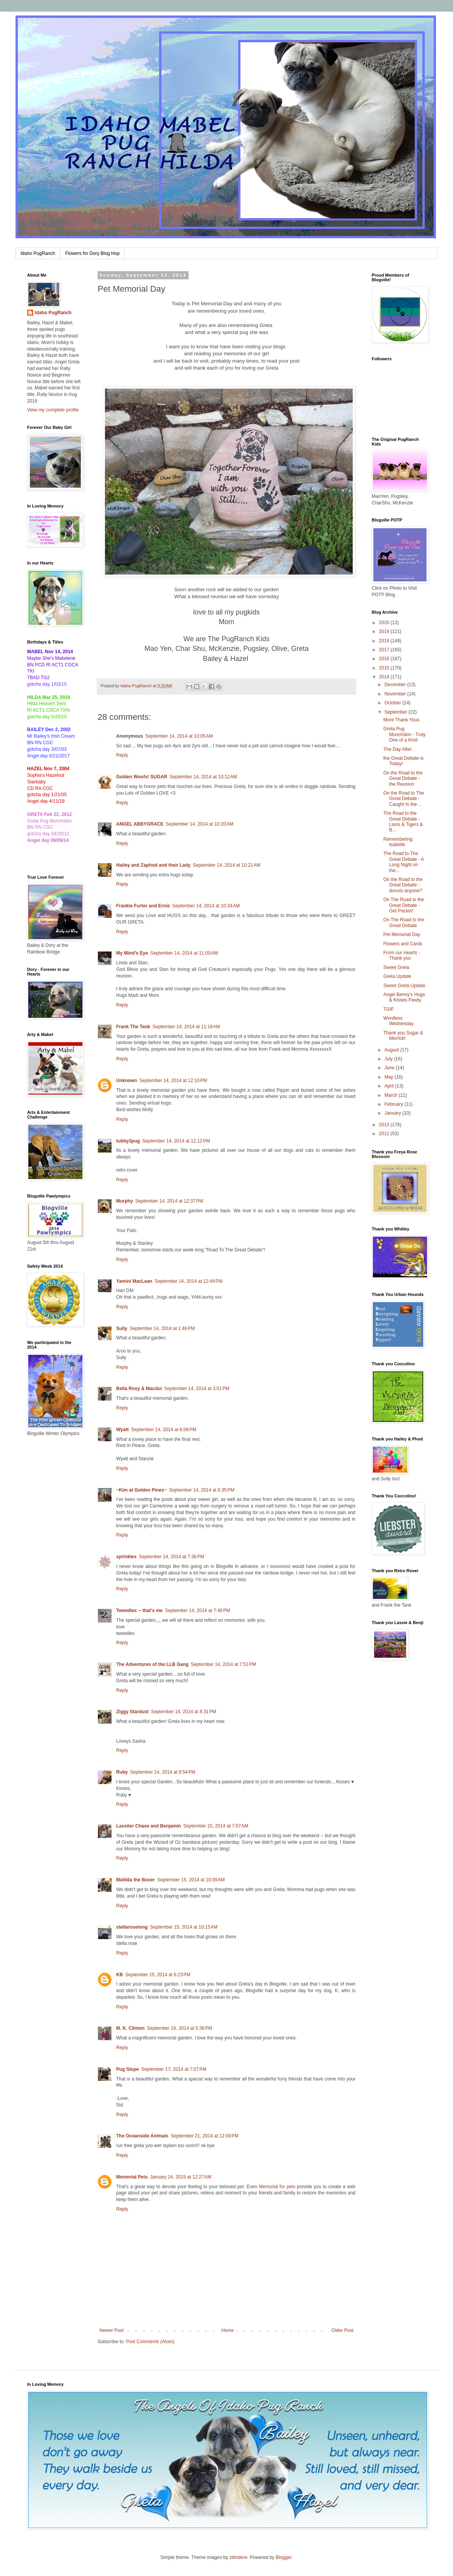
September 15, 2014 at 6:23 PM (157, 1974)
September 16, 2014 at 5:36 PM (179, 2028)
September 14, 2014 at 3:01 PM (196, 1388)
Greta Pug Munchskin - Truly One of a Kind (404, 734)
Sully (121, 1328)
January (393, 1113)
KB (119, 1974)
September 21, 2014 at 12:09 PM (205, 2136)
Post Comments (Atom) (150, 2341)
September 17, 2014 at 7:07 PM (173, 2069)
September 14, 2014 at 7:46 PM (197, 1610)
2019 (385, 631)
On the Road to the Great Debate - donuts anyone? (402, 885)
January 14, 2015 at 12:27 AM (180, 2177)
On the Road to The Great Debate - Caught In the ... (403, 798)
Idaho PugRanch (38, 253)
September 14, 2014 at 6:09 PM (163, 1429)
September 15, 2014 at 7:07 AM (215, 1826)
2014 (385, 677)
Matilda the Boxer (135, 1880)
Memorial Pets (132, 2177)
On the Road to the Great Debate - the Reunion (402, 778)
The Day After (397, 749)
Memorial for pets (277, 2186)
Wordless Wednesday (398, 1020)
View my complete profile (53, 410)
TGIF (388, 1009)
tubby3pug (128, 1141)
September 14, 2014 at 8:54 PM (162, 1772)
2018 (385, 641)
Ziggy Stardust (132, 1711)
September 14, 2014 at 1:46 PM (162, 1328)
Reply (122, 755)
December (395, 684)
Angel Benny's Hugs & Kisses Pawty (404, 997)
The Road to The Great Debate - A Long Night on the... (403, 862)
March (391, 1095)
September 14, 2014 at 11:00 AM (184, 953)
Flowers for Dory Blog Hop (92, 253)
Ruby (122, 1772)
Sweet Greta (396, 967)
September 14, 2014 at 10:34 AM (206, 906)
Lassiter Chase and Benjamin (148, 1826)
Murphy (124, 1201)
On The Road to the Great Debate (403, 922)
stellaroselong (132, 1927)
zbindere (238, 2557)
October (393, 703)
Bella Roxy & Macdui (139, 1388)
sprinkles (126, 1556)
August (392, 1050)
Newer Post (112, 2330)
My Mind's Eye (132, 953)
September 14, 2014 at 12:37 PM (169, 1201)
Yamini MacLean (134, 1281)
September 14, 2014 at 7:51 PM (223, 1664)
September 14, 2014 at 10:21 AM (226, 865)
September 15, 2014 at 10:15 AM (183, 1927)
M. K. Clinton (130, 2028)
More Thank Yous (401, 720)
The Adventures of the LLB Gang (152, 1664)
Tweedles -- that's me (139, 1610)
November (395, 694)
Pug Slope (127, 2069)
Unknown (126, 1080)
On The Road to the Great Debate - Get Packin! (403, 905)
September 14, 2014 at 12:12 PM (176, 1141)
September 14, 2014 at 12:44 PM (188, 1281)
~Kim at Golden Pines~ (141, 1490)
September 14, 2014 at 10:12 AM (203, 777)
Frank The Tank (133, 1026)
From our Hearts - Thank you (401, 955)
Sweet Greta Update (404, 985)
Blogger (284, 2557)
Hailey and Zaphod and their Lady (153, 865)
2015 (385, 668)
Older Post (342, 2330)
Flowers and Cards (402, 943)
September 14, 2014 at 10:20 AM (199, 824)
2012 (385, 1133)
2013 (385, 1124)
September (396, 712)
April (389, 1086)
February (394, 1104)
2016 (385, 658)
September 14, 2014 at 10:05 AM (179, 736)
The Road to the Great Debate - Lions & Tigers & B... (403, 821)
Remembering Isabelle (397, 841)
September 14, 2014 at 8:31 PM (183, 1711)
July (389, 1059)
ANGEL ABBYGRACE (139, 824)
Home (227, 2330)
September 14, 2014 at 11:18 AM (186, 1026)
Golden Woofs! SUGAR (141, 777)
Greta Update (397, 976)
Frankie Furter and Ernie (143, 906)
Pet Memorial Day (401, 934)
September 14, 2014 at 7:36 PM (171, 1556)
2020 (385, 622)
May (389, 1077)
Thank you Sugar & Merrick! (403, 1035)
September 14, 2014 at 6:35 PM (201, 1490)
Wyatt (122, 1429)
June (390, 1067)
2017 (385, 649)
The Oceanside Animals (142, 2136)
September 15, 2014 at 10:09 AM (191, 1880)
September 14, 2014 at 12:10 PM (173, 1080)
